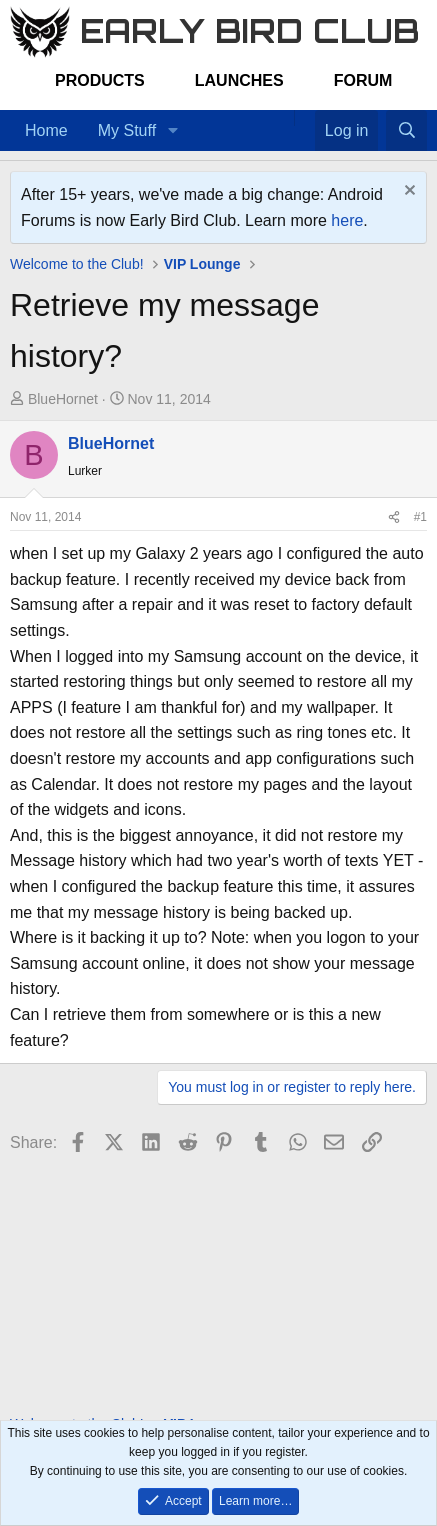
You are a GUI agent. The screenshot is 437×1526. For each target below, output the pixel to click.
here (347, 220)
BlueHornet (63, 399)
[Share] (394, 517)
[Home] (284, 118)
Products (100, 80)
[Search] (406, 131)
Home (46, 130)
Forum (363, 80)
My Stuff (127, 130)
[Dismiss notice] (407, 192)
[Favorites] (304, 118)
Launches (239, 80)
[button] (172, 131)
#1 (420, 517)
